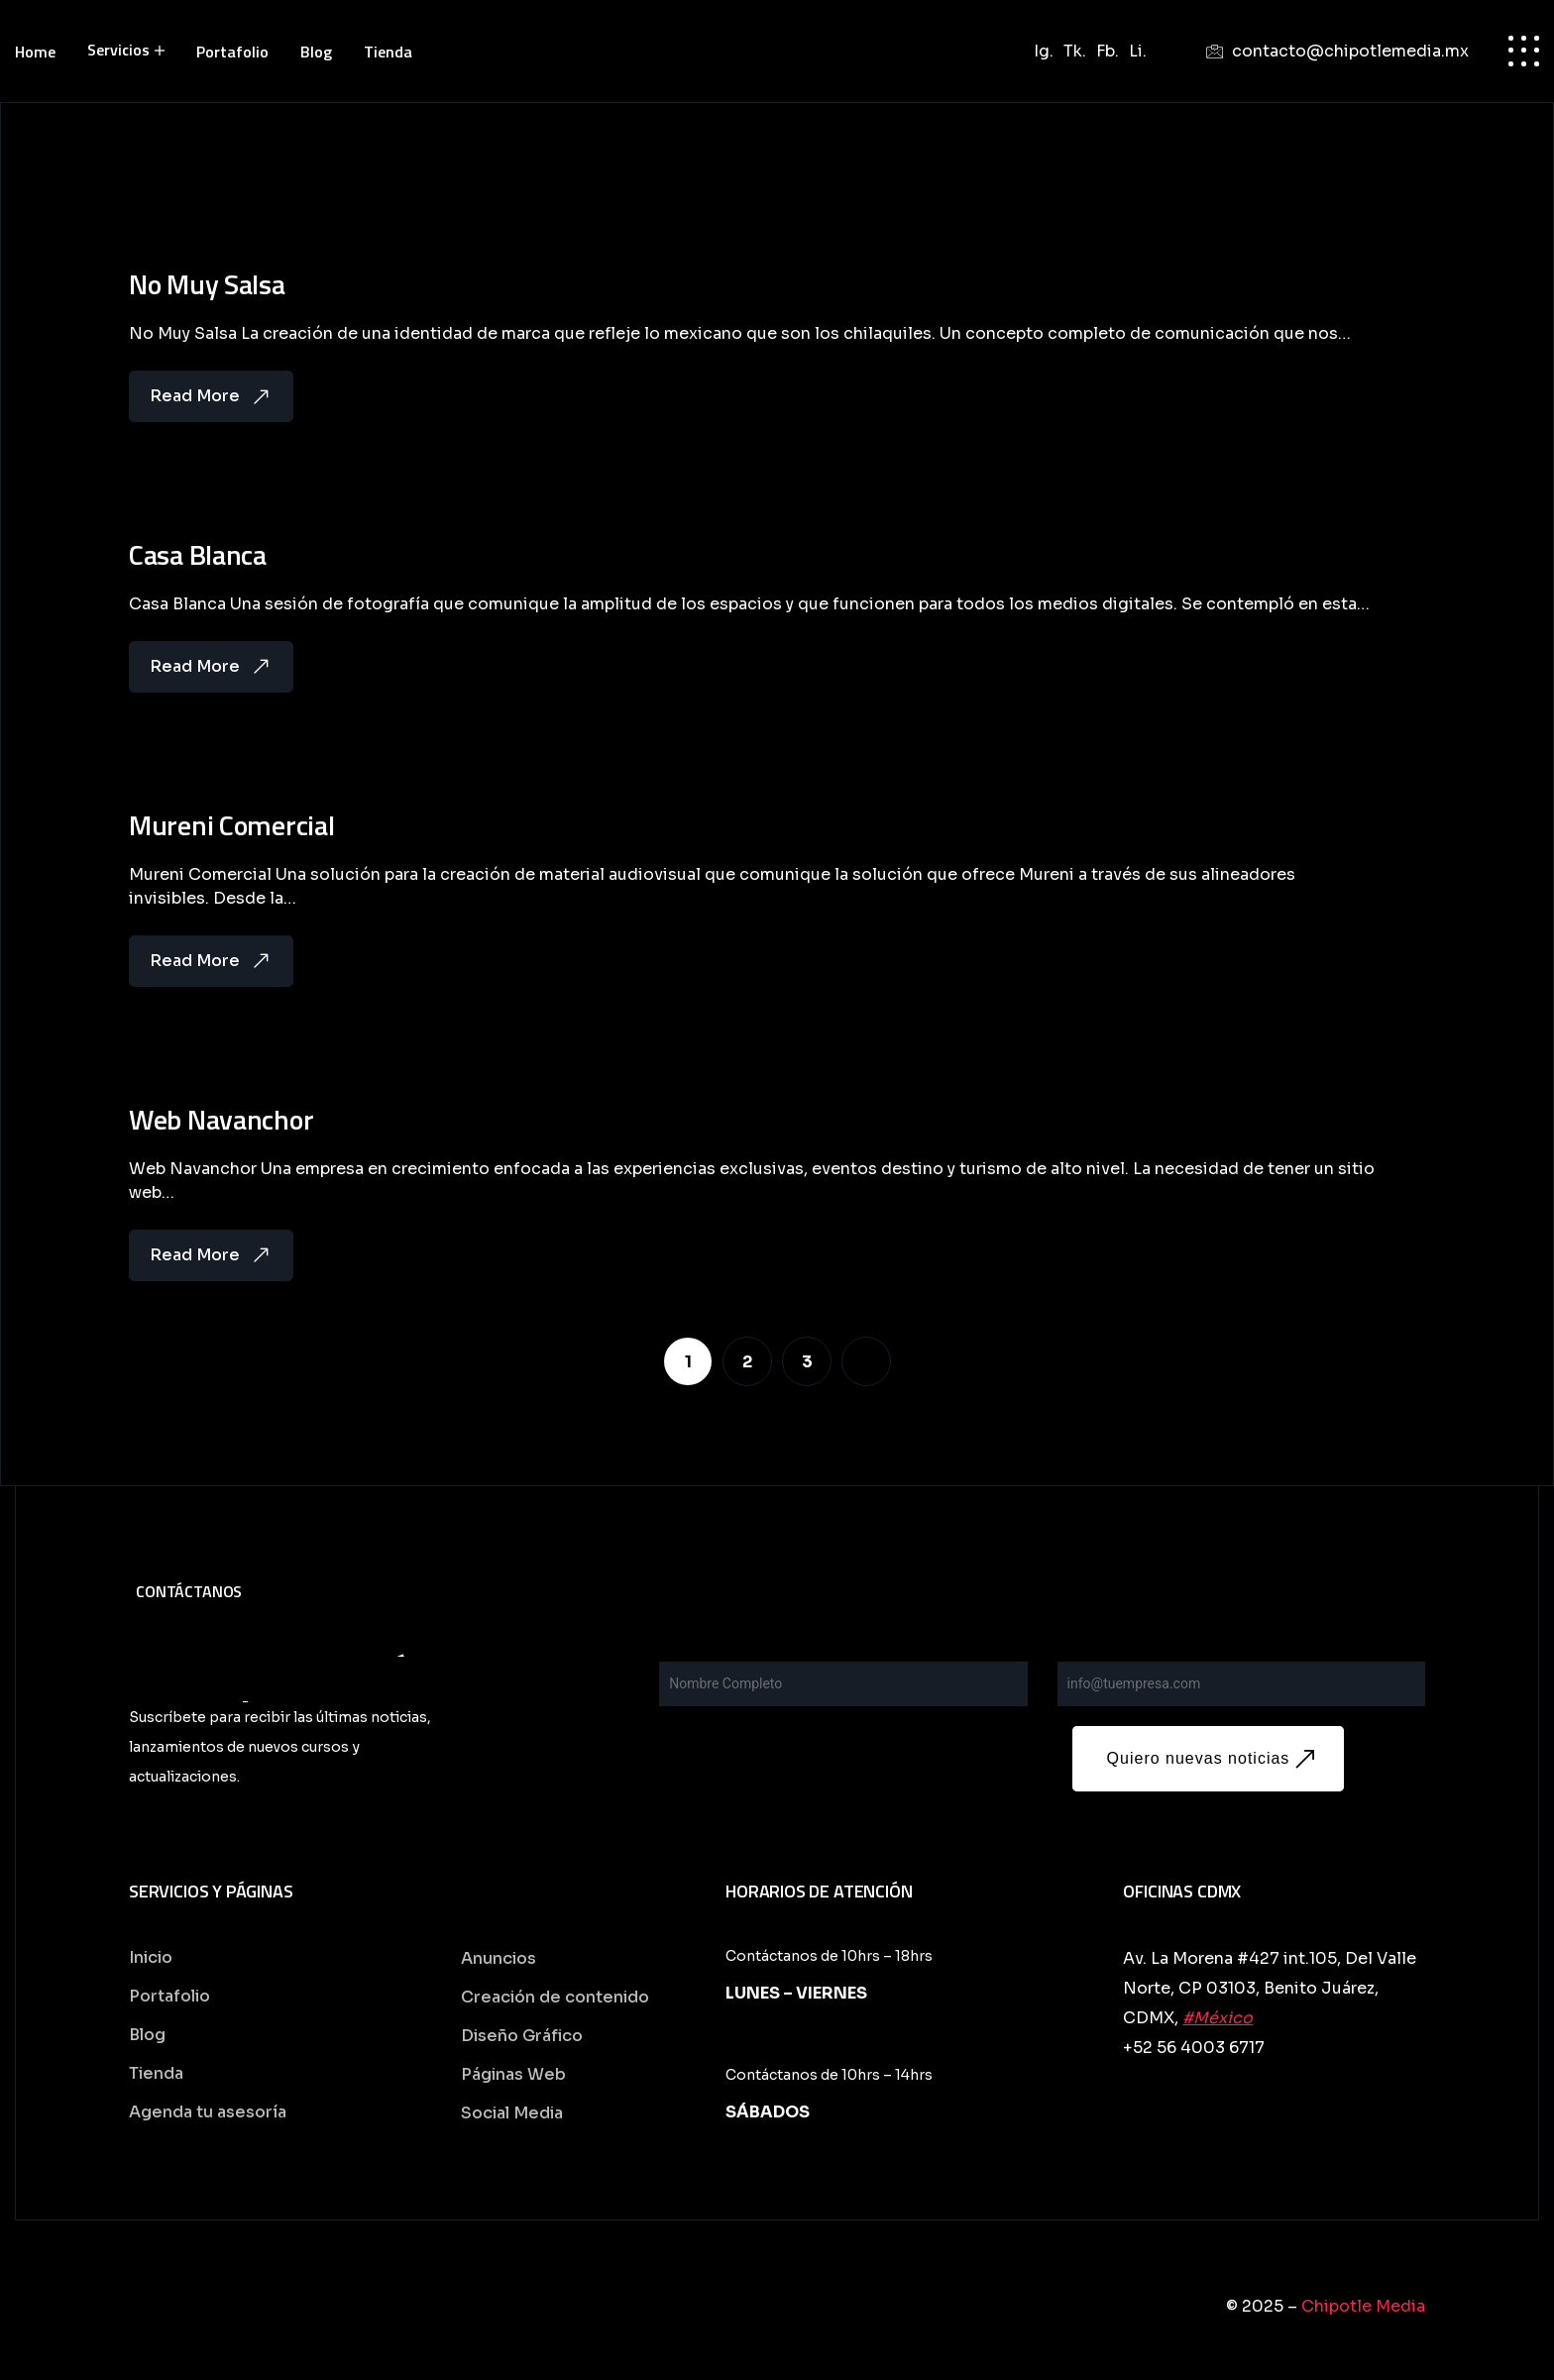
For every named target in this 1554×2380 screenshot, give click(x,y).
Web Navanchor (221, 1131)
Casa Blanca (198, 561)
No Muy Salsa (207, 288)
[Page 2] (747, 1372)
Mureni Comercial (232, 833)
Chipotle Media (1363, 2313)
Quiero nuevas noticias (1214, 1766)
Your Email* (1098, 1657)
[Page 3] (807, 1372)
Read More (211, 399)
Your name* (700, 1657)
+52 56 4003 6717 (1194, 2054)
